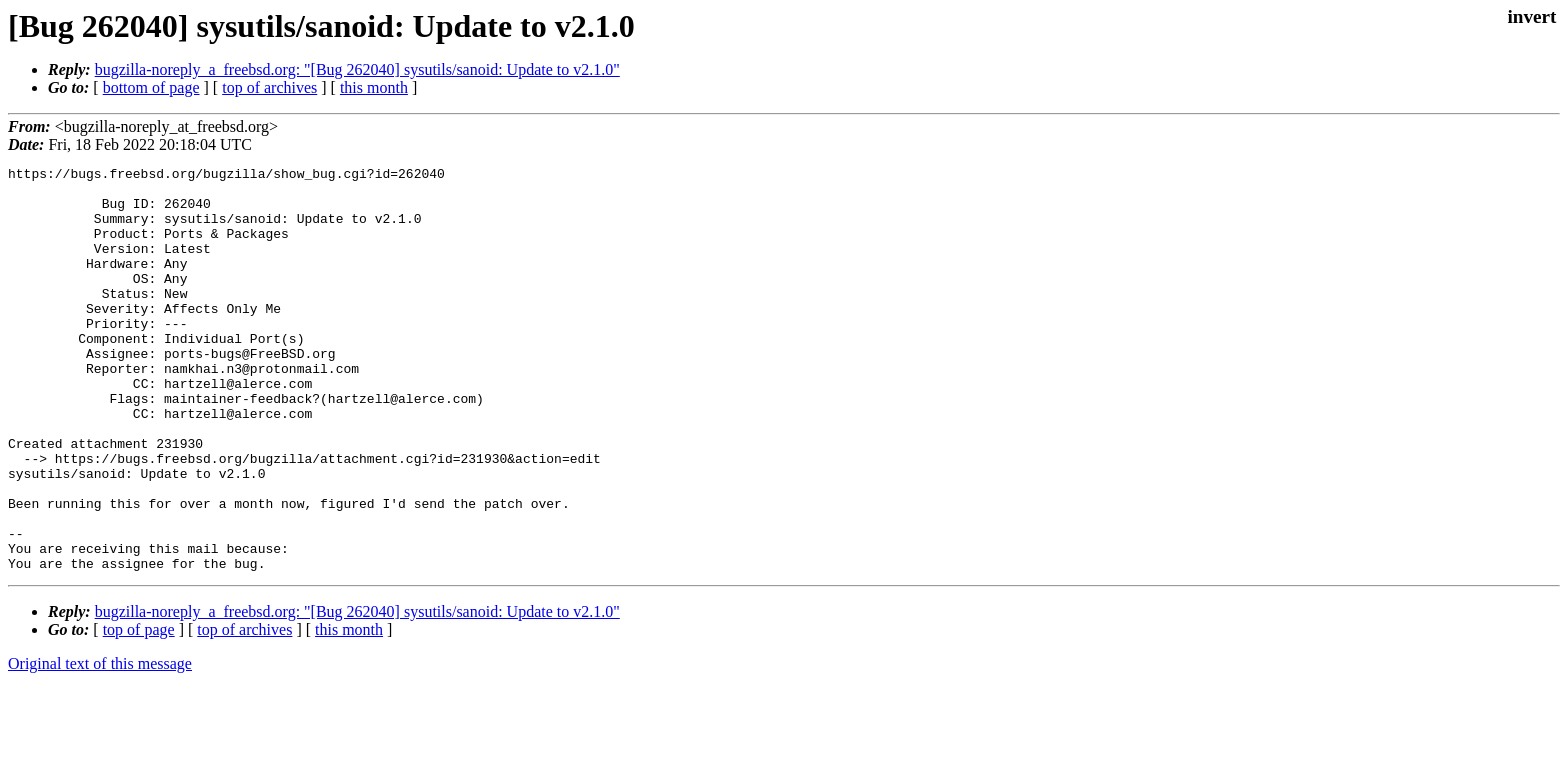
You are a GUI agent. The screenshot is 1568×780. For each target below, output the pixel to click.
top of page (139, 710)
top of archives (269, 87)
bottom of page (151, 87)
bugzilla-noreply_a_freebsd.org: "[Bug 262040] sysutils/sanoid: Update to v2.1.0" (357, 69)
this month (374, 87)
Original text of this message (100, 744)
